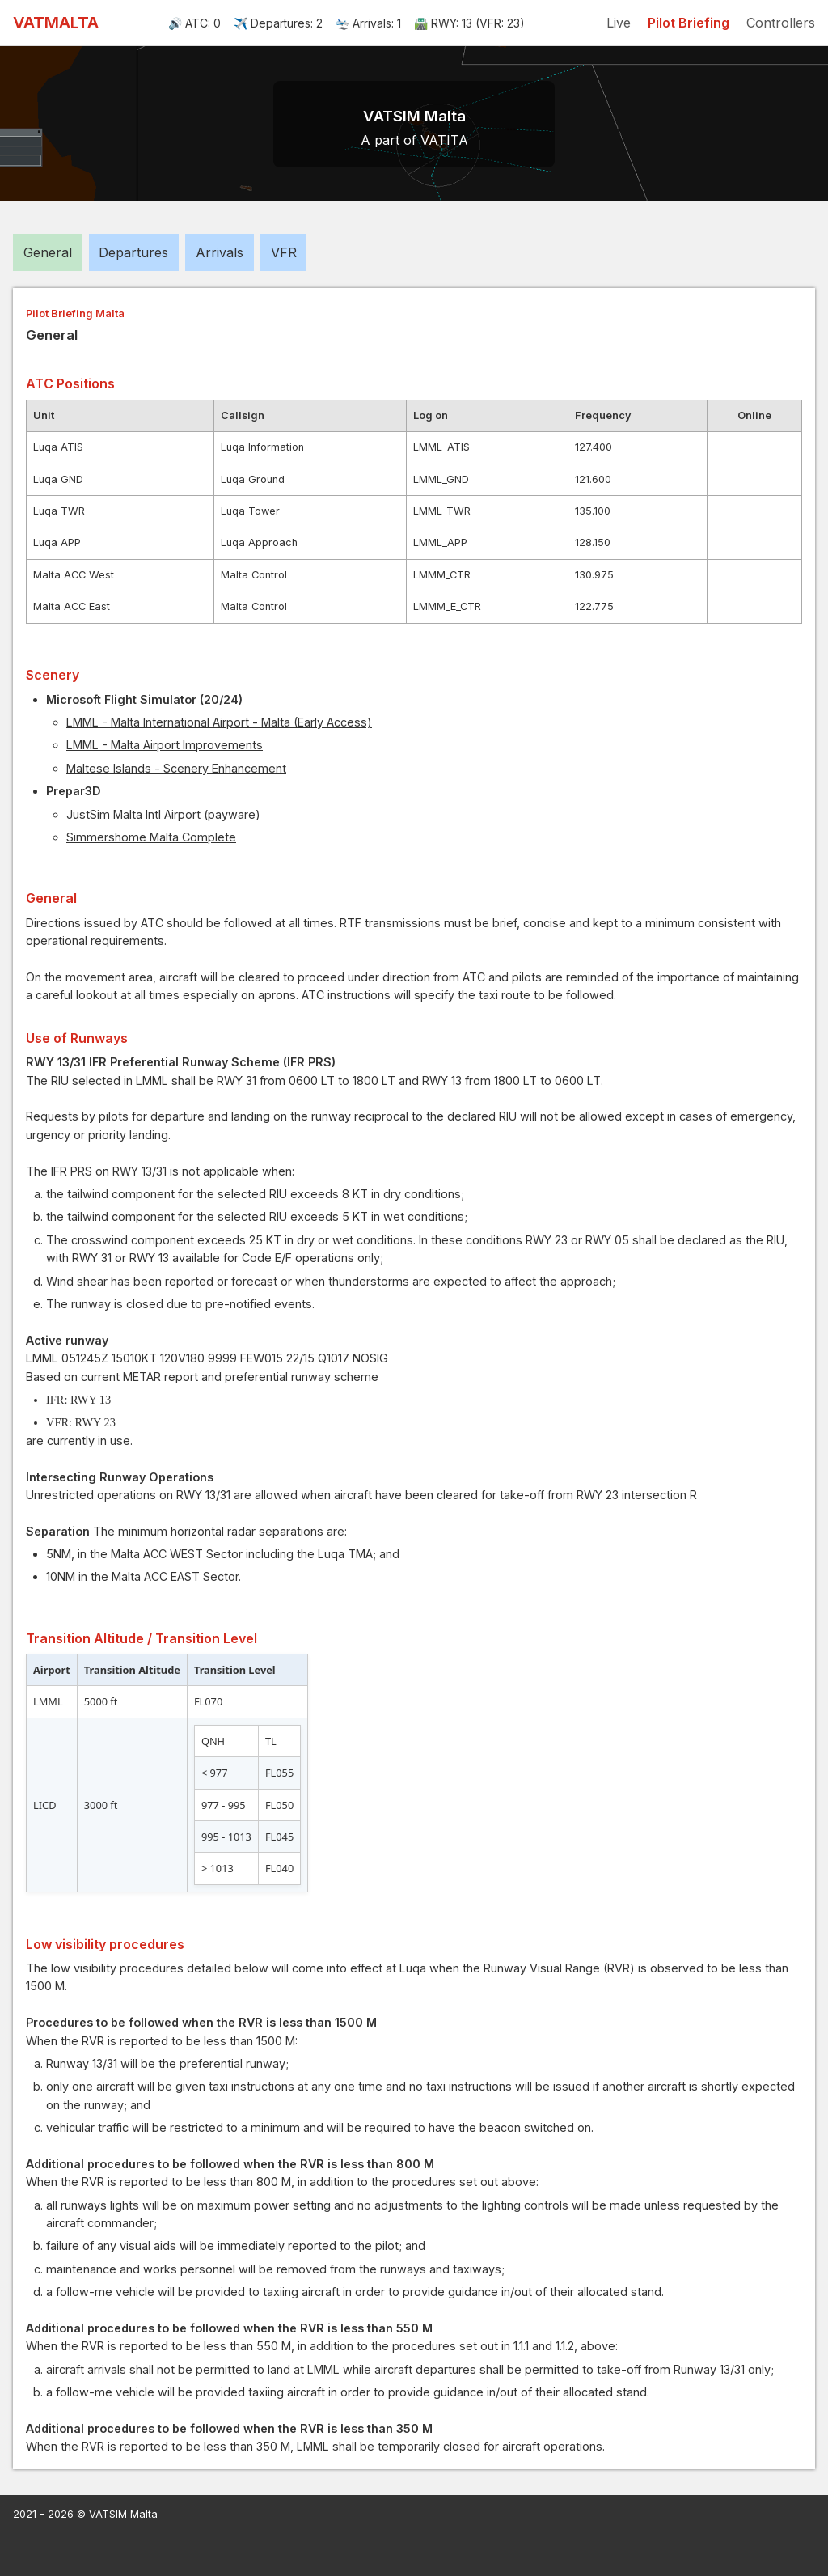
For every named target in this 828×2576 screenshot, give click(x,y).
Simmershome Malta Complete (151, 837)
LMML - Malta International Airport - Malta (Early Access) (219, 722)
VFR (284, 252)
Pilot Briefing (688, 23)
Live (618, 23)
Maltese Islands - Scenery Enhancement (176, 768)
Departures (133, 252)
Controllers (780, 23)
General (47, 252)
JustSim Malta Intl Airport (133, 814)
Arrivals (219, 252)
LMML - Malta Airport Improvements (164, 745)
